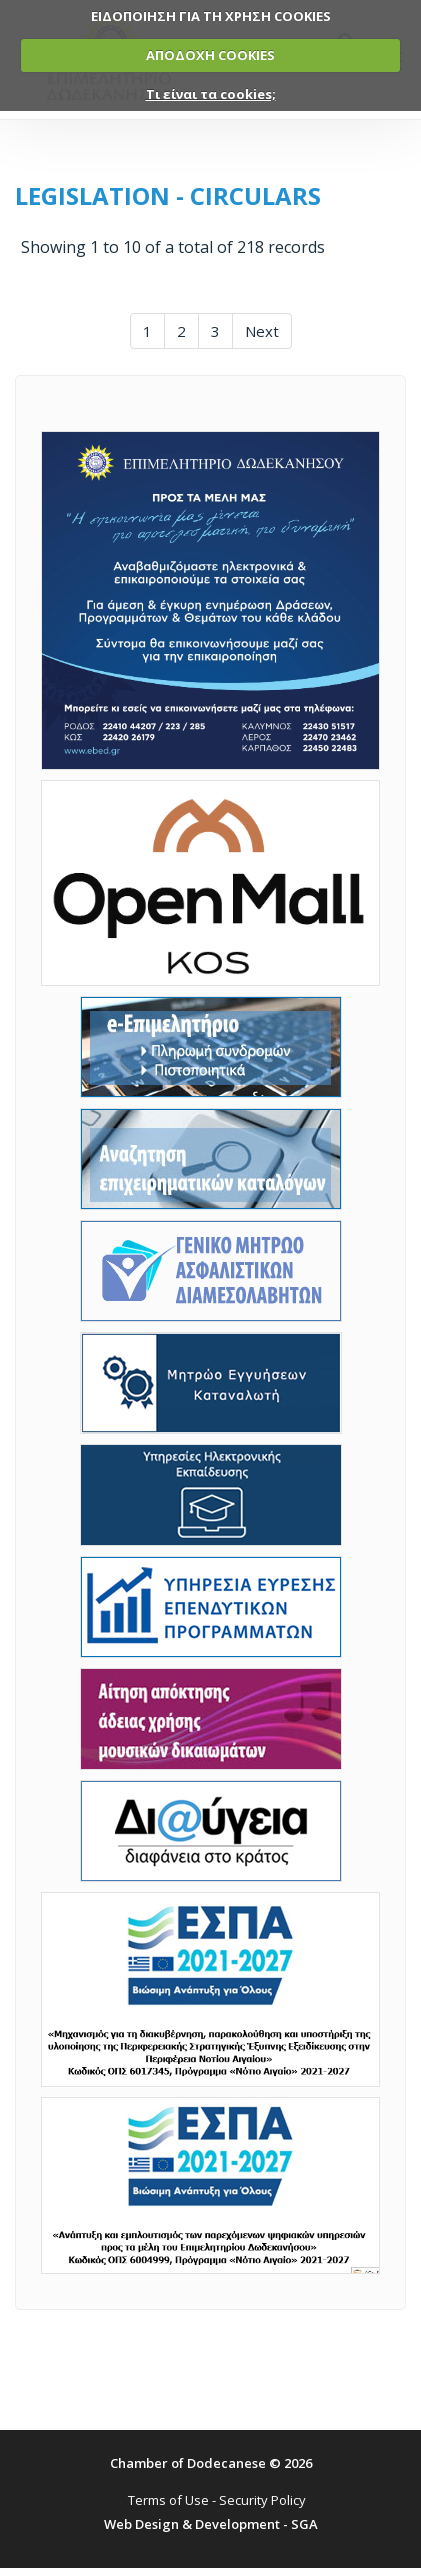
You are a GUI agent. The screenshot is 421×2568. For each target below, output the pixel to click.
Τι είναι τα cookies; (211, 94)
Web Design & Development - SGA (211, 2524)
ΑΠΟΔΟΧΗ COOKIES (210, 55)
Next (262, 331)
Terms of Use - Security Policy (217, 2500)
